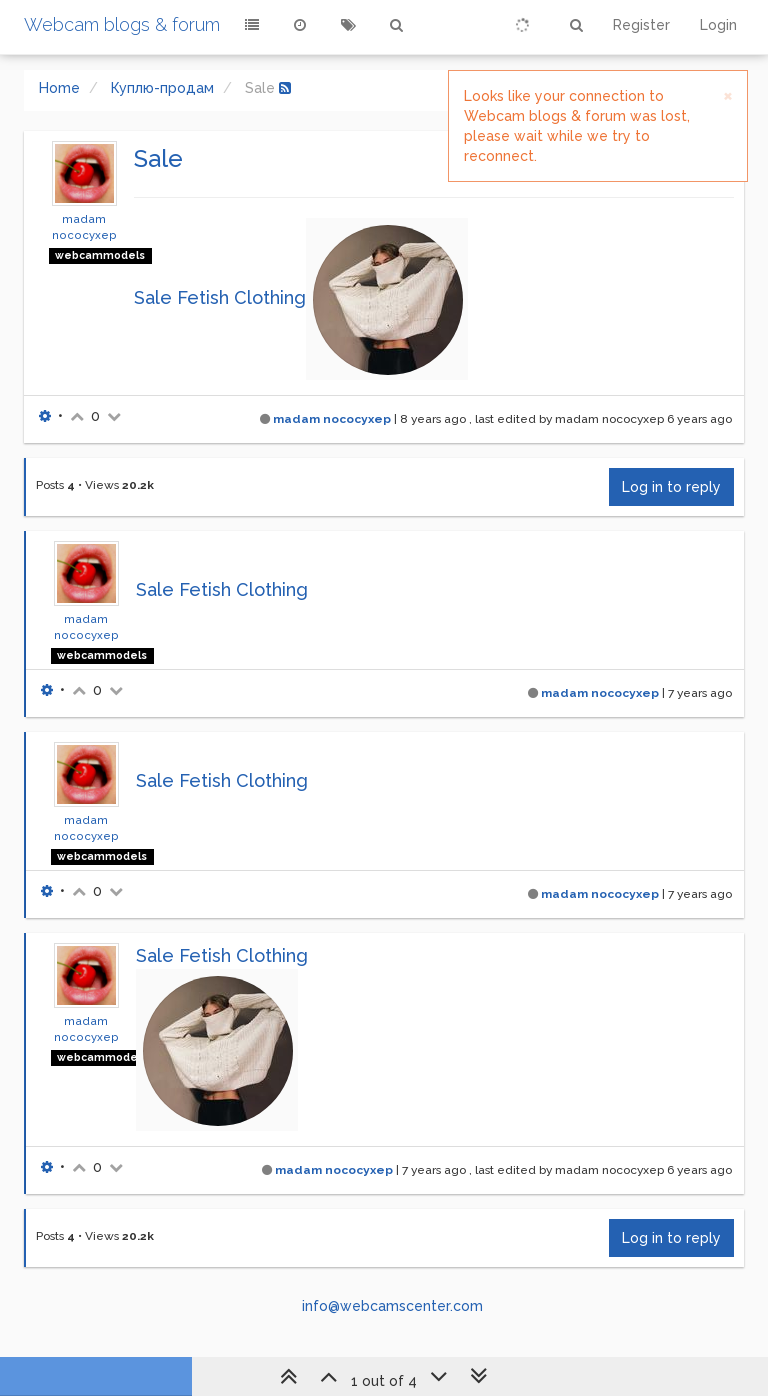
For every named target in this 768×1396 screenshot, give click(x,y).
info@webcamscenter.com (392, 1306)
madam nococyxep (332, 419)
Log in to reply (671, 487)
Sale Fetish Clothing (220, 297)
